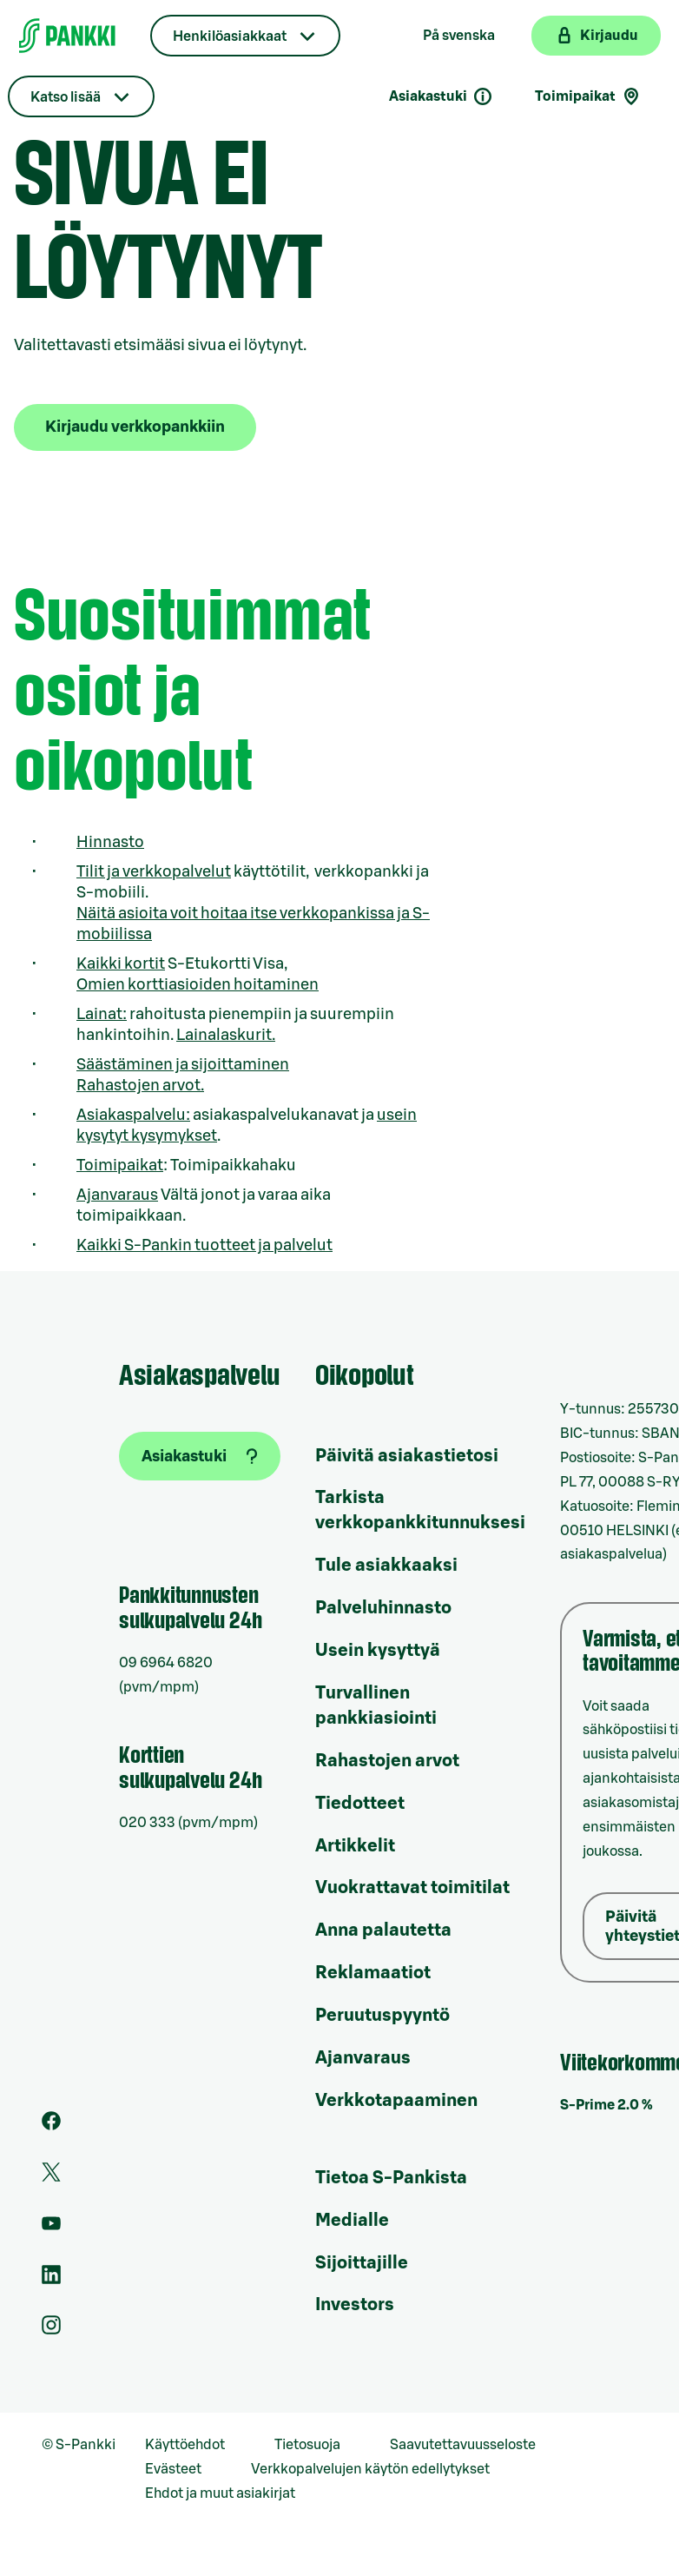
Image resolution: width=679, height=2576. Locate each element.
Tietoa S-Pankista (391, 2178)
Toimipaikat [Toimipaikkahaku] (588, 96)
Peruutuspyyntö (382, 2015)
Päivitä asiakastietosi (406, 1456)
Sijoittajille (361, 2263)
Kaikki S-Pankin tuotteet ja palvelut (204, 1245)
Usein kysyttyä (377, 1650)
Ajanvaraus (117, 1194)
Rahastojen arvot (387, 1761)
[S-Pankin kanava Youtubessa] (51, 2228)
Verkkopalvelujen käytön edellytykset (370, 2469)
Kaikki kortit (120, 963)
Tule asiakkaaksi (386, 1565)
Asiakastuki (441, 96)
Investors (354, 2305)
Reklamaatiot (373, 1973)
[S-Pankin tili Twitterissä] (51, 2177)
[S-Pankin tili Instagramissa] (51, 2330)
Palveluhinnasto (383, 1608)
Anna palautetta (383, 1930)
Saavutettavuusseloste (463, 2445)
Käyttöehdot (185, 2445)
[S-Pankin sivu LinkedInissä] (51, 2280)
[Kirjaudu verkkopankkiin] (596, 36)
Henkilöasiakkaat (230, 36)
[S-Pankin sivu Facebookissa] (51, 2126)
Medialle (352, 2220)
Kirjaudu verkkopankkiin (135, 426)
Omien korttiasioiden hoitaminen (197, 984)
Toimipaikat (119, 1165)
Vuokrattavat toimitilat (412, 1888)
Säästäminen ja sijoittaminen (182, 1064)
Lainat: (101, 1014)
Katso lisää (65, 97)
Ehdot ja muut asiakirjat (220, 2493)
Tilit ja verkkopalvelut (153, 871)
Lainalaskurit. (225, 1035)
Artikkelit (355, 1846)
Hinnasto (110, 842)
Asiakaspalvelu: (133, 1114)
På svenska (459, 36)
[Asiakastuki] (199, 1456)
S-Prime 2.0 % (606, 2105)
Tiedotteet (360, 1803)
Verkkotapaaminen (396, 2100)
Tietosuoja (307, 2445)
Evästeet (173, 2469)
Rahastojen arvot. (140, 1085)
